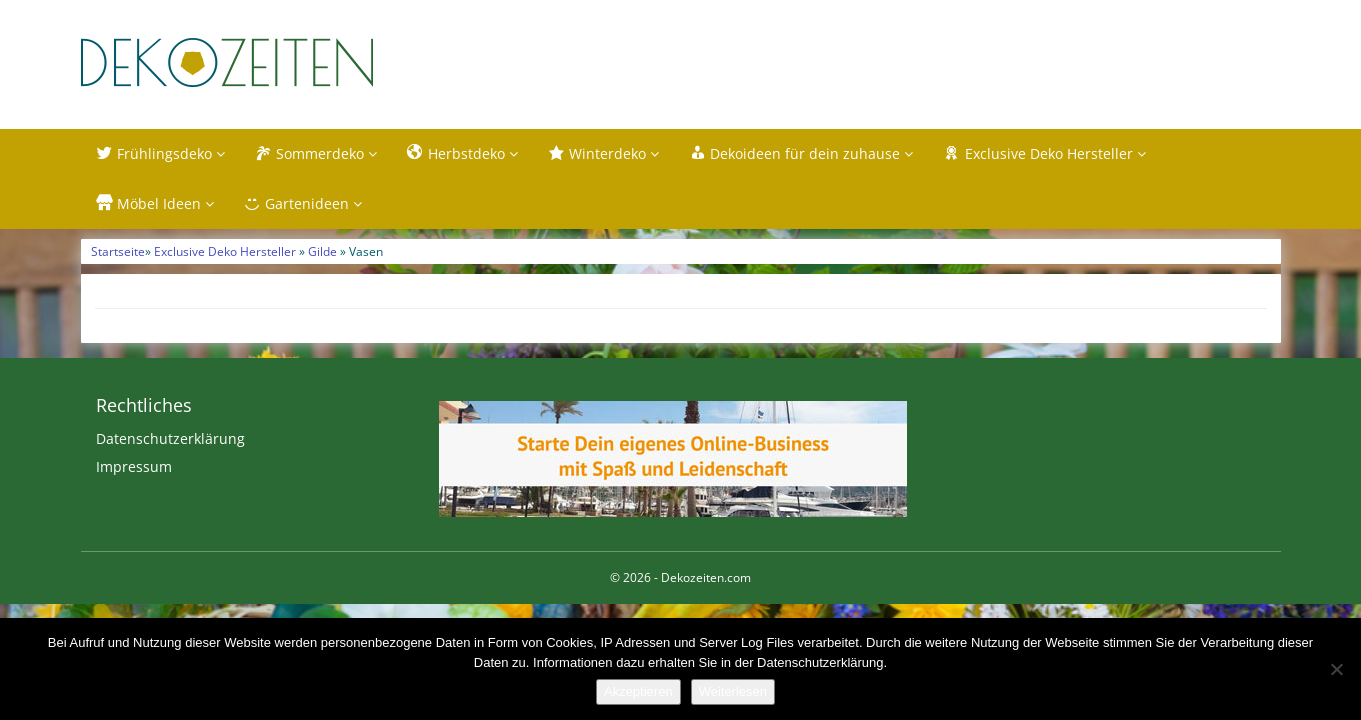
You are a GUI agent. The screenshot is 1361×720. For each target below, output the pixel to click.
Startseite (118, 251)
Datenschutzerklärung (170, 438)
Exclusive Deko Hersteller (225, 251)
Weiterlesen (733, 691)
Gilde (322, 251)
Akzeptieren (638, 691)
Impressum (134, 466)
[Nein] (1336, 669)
